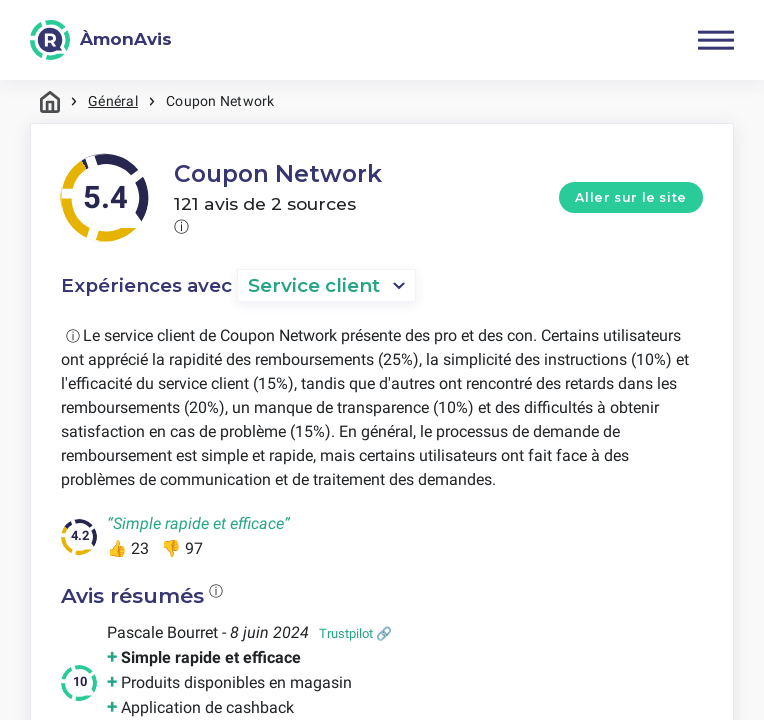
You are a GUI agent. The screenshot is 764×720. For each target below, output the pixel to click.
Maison (50, 101)
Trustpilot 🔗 (355, 633)
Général (113, 101)
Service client (314, 285)
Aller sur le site (631, 197)
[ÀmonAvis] (101, 40)
